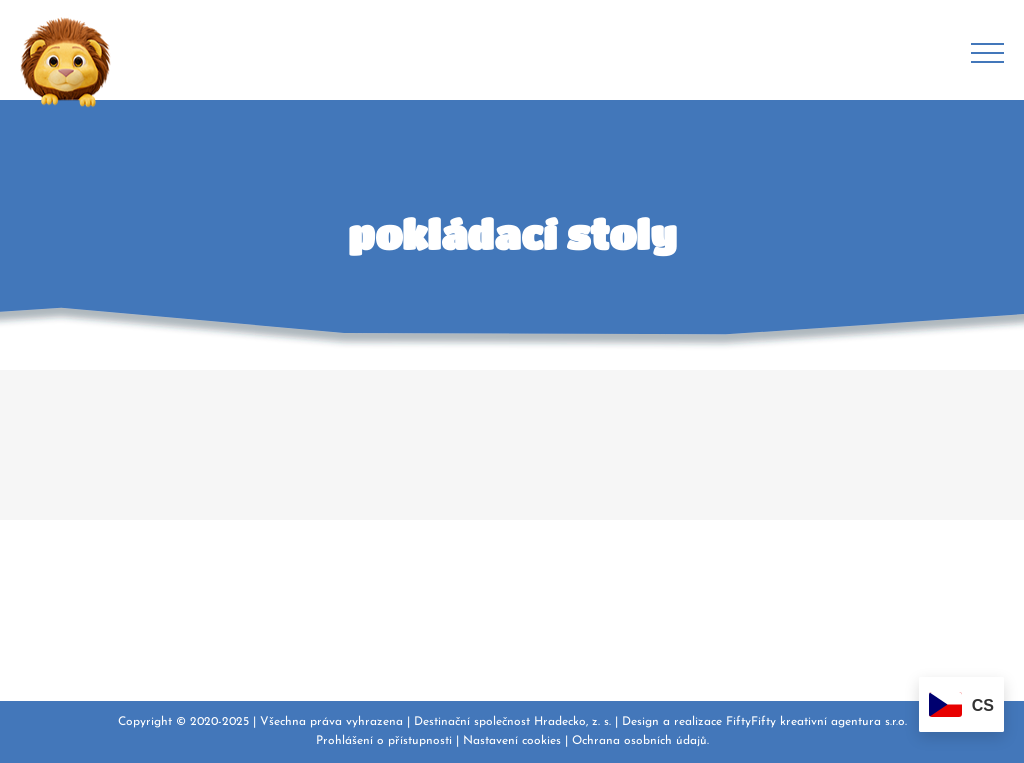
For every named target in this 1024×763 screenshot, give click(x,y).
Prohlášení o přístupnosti (384, 741)
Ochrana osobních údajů (639, 741)
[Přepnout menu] (987, 53)
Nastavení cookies (512, 741)
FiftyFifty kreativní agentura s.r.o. (816, 722)
